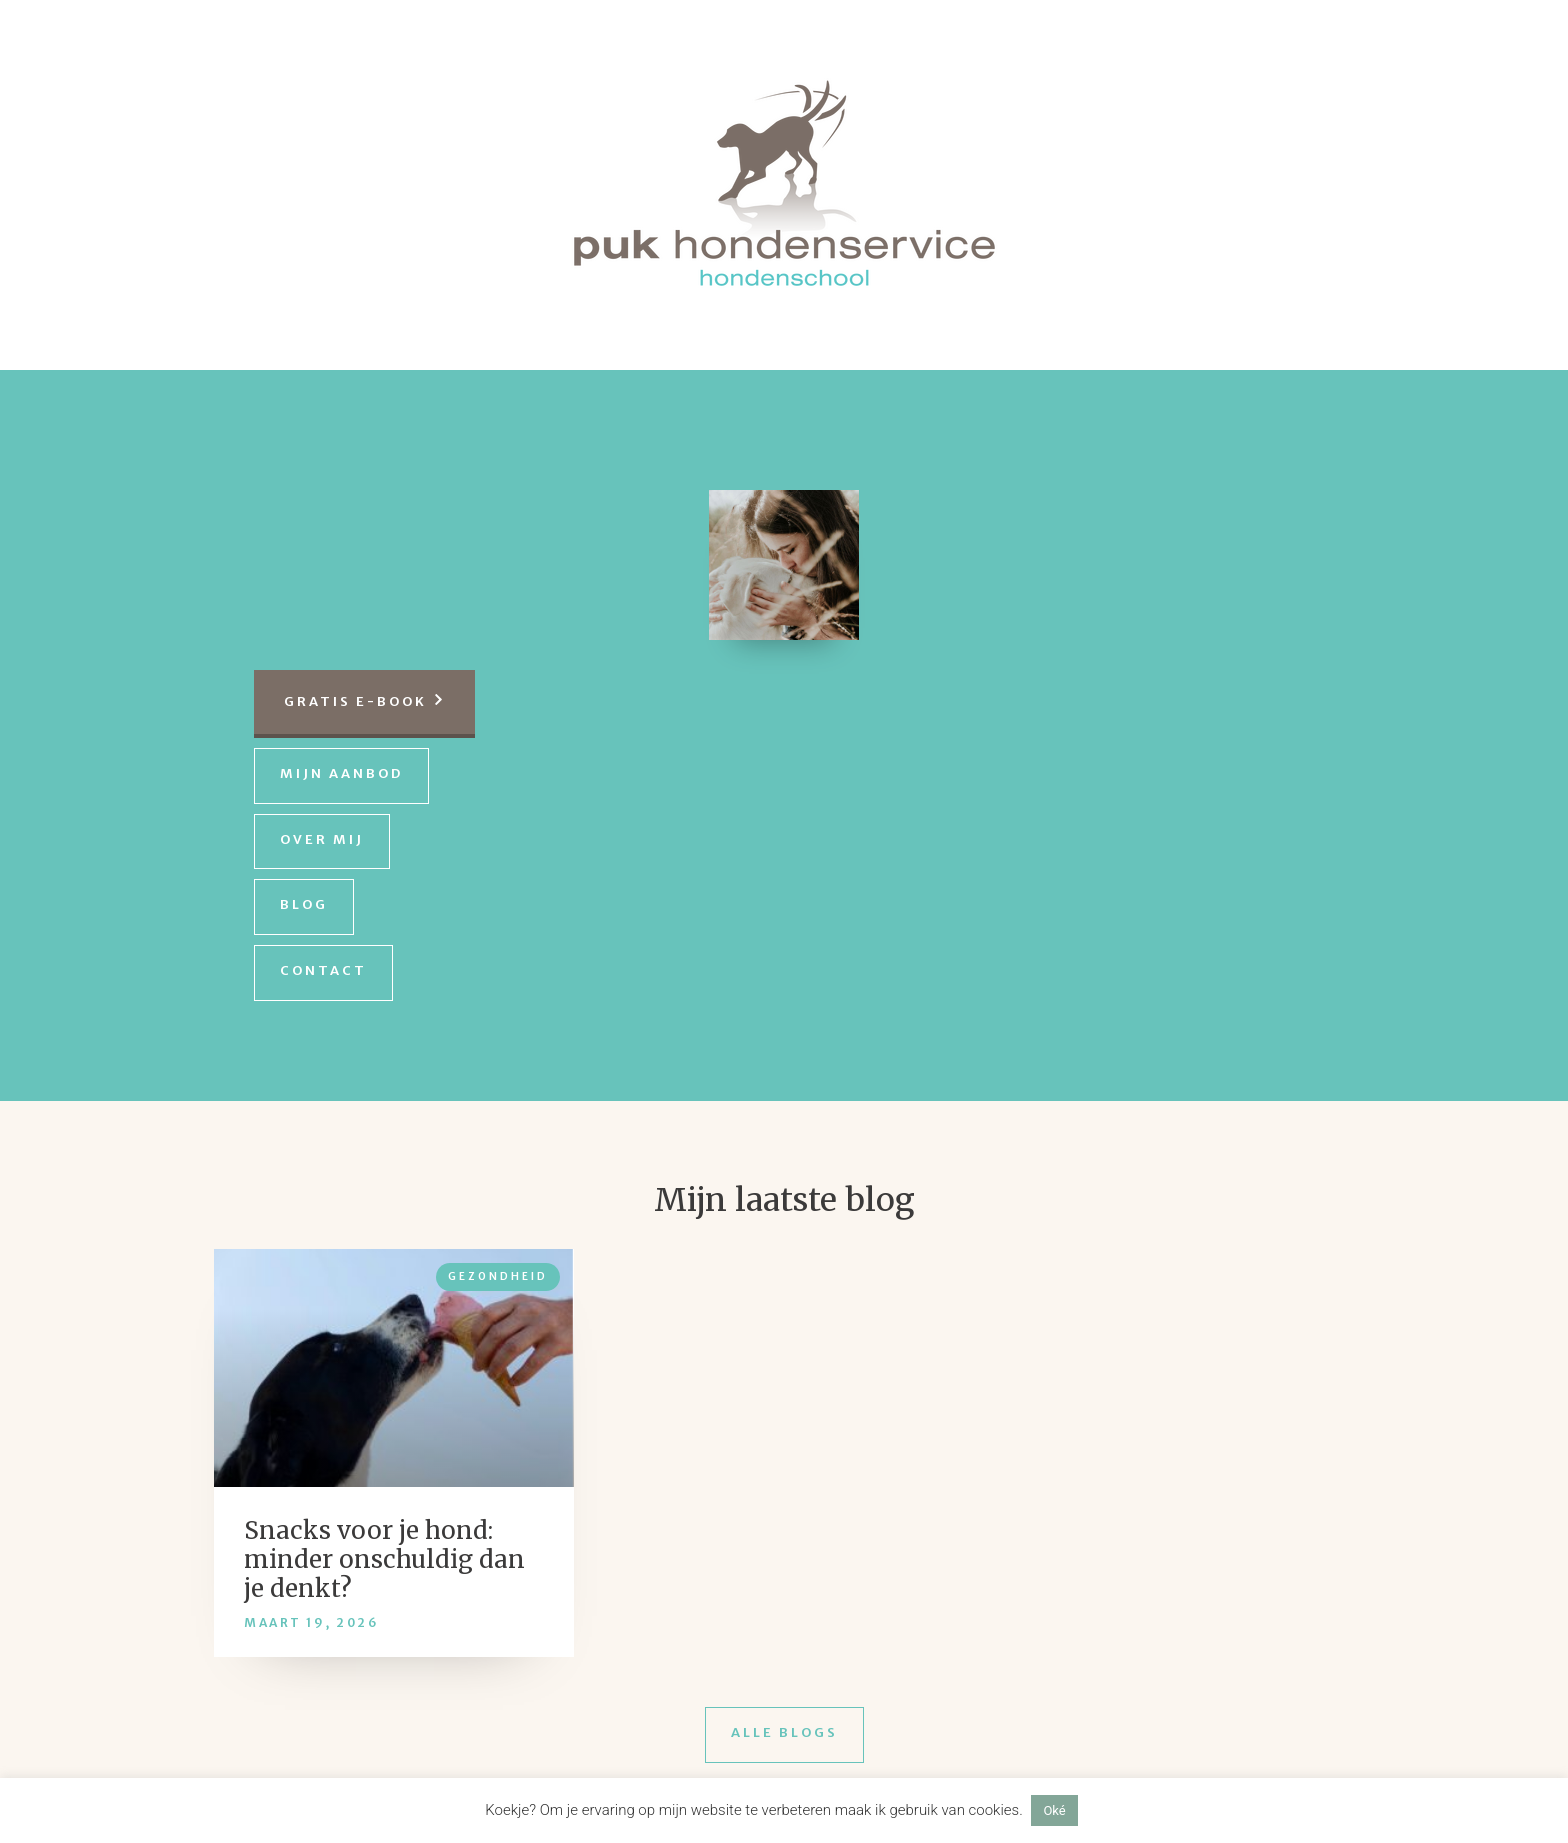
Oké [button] (1054, 1810)
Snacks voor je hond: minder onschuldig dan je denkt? (384, 1559)
